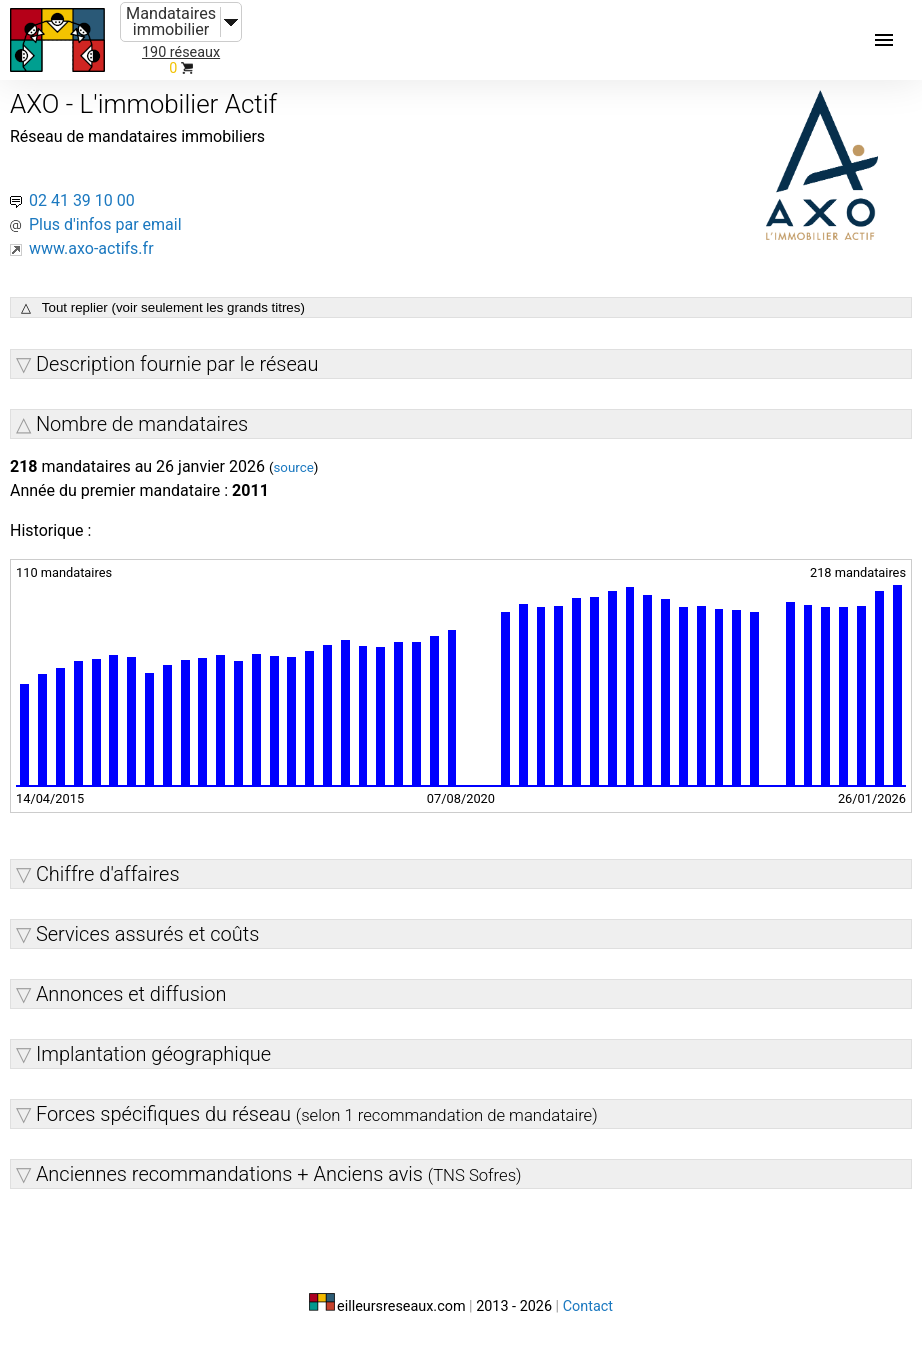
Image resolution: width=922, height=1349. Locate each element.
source (293, 467)
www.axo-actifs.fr (91, 248)
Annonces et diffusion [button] (131, 994)
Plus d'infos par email (105, 224)
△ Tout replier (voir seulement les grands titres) (163, 307)
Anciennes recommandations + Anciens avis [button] (279, 1174)
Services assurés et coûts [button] (147, 934)
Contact (588, 1306)
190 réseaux (181, 52)
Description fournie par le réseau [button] (177, 364)
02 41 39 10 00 (82, 200)
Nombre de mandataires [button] (142, 424)
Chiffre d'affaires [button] (108, 874)
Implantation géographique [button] (153, 1054)
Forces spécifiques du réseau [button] (317, 1114)
